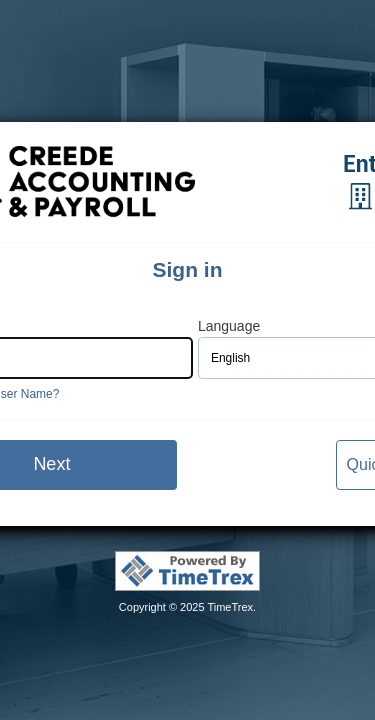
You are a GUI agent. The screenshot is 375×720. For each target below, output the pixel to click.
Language (229, 326)
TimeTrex (230, 607)
